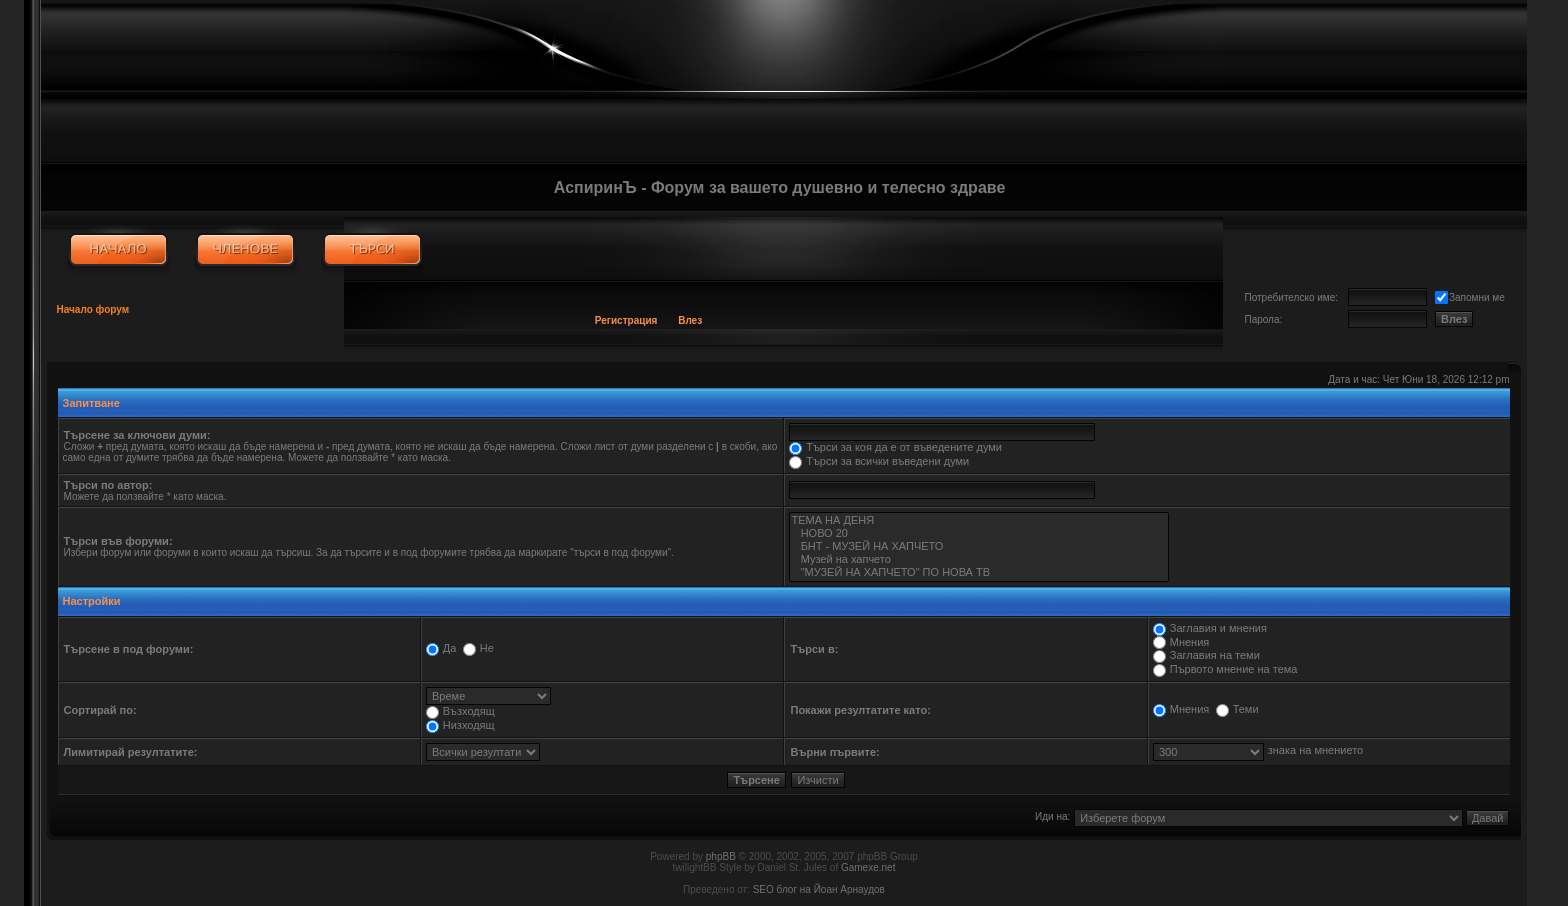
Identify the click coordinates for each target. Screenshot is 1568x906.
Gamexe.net (868, 867)
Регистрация (626, 320)
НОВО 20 (978, 533)
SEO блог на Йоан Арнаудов (819, 889)
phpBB (721, 856)
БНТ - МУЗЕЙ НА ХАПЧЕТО (978, 546)
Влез (690, 320)
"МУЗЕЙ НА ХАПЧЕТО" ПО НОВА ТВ (978, 572)
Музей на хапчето (978, 559)
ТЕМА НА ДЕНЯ (978, 520)
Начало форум (93, 309)
